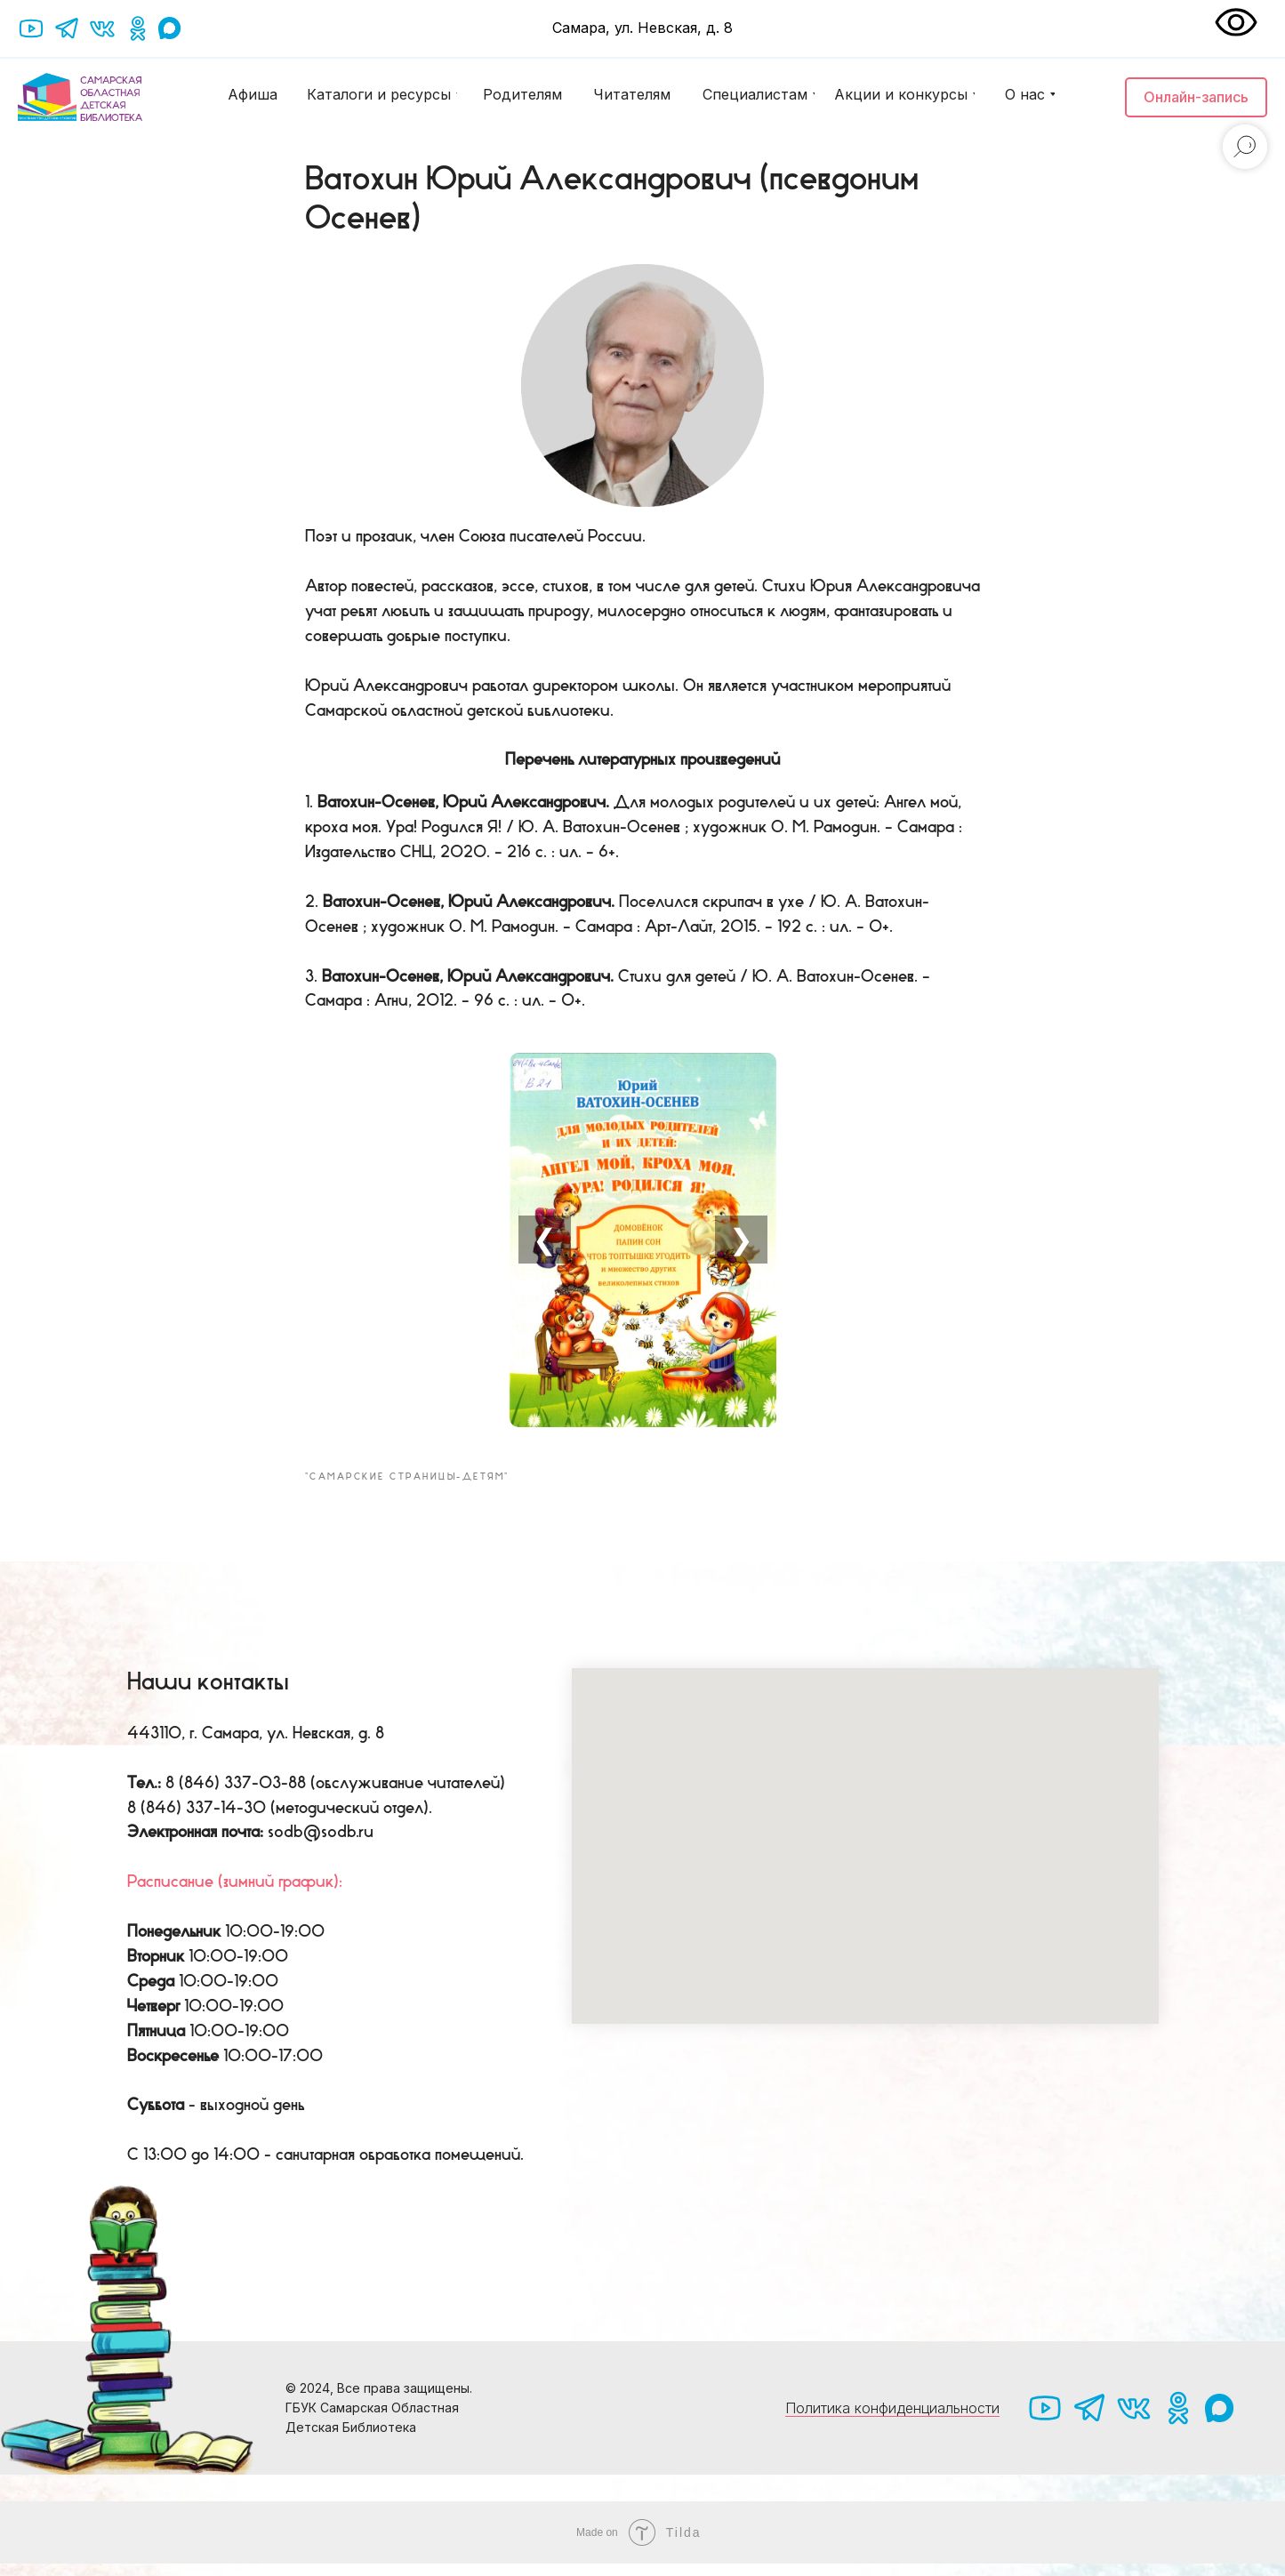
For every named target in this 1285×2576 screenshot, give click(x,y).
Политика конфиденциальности (892, 2421)
